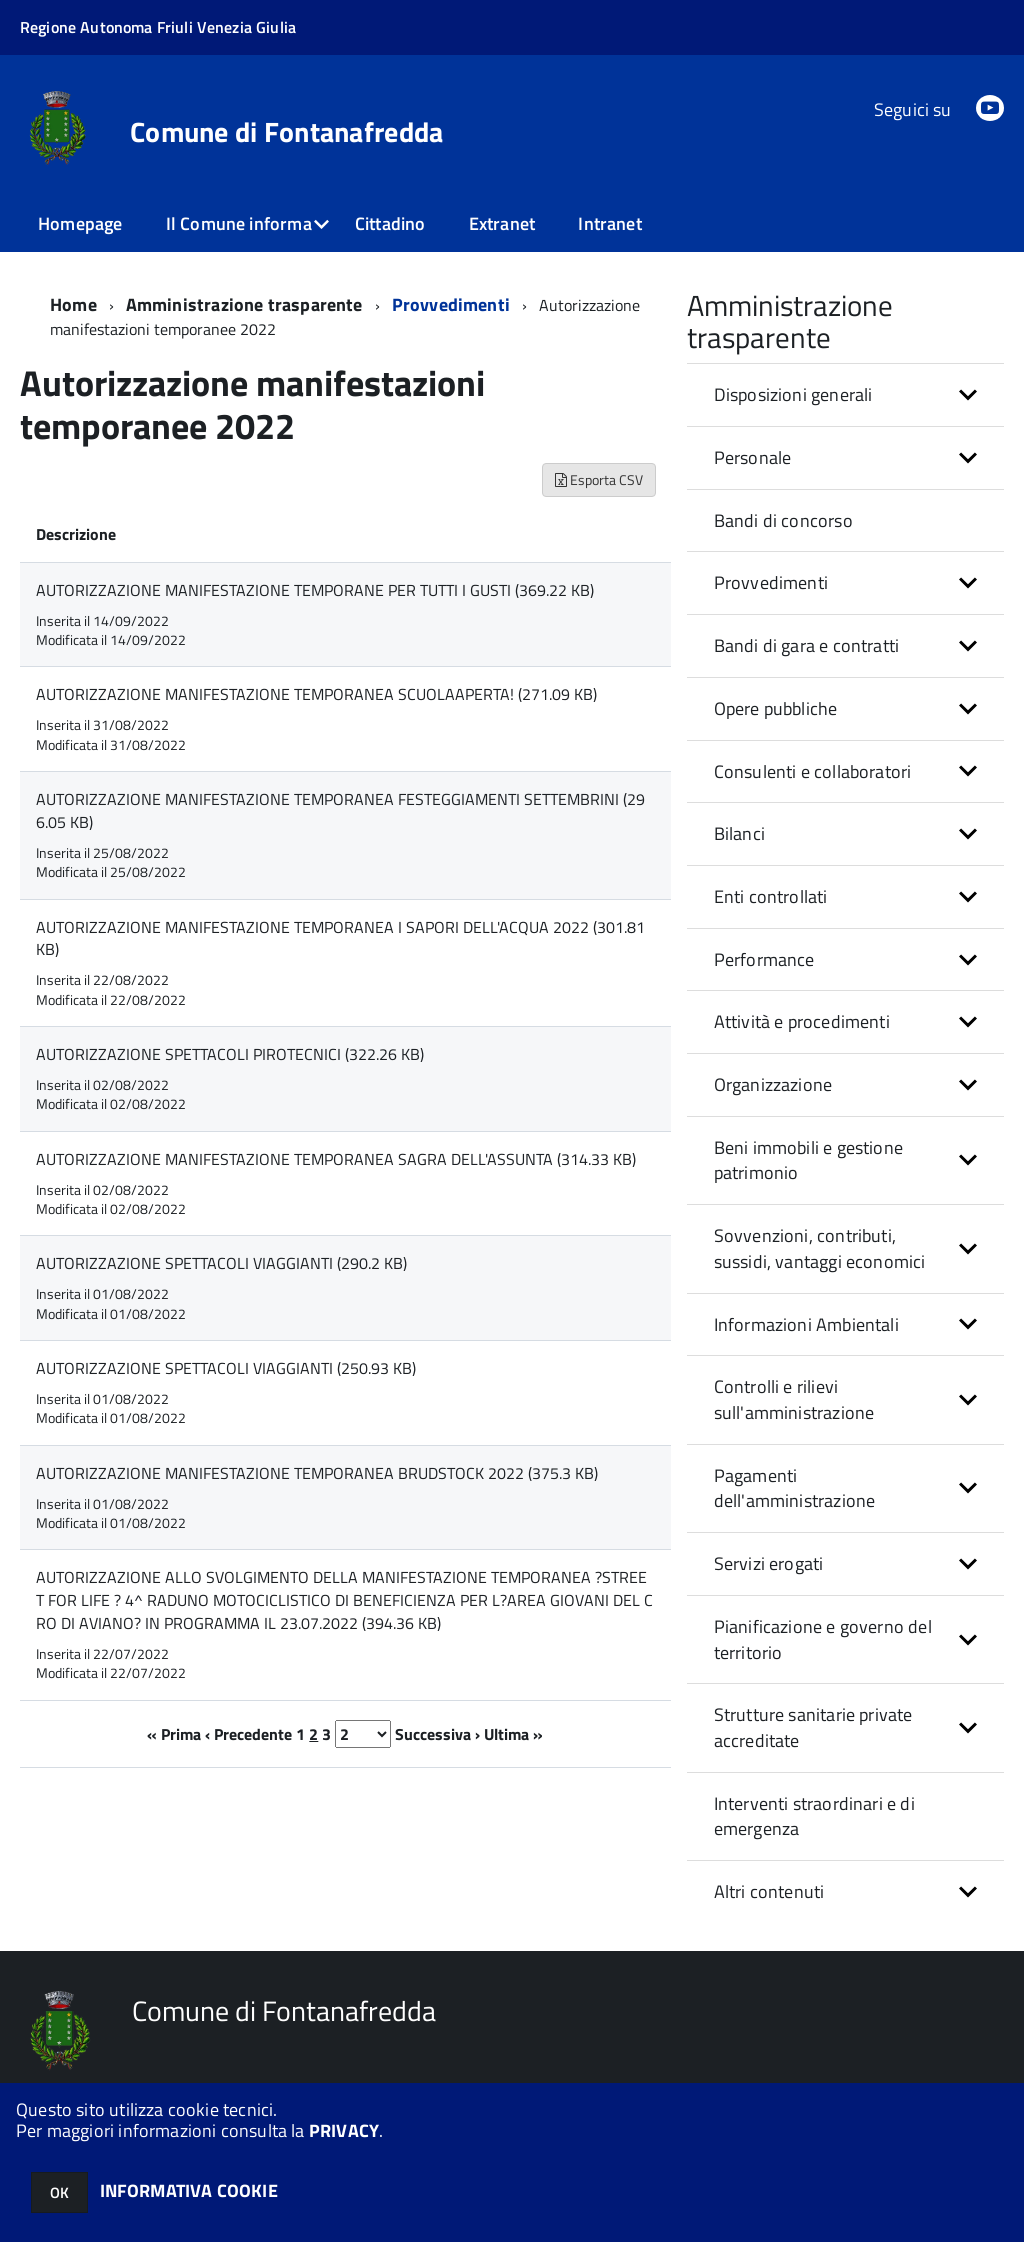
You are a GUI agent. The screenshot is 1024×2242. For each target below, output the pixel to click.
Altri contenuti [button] (769, 1891)
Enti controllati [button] (771, 896)
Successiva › (437, 1734)
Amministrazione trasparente (244, 304)
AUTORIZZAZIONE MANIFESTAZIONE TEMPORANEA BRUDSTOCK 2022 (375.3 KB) (317, 1473)
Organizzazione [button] (773, 1084)
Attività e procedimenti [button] (802, 1021)
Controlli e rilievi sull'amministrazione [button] (794, 1399)
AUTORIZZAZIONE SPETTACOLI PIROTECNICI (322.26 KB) (230, 1054)
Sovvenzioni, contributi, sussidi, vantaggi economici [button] (820, 1248)
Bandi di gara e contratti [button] (807, 645)
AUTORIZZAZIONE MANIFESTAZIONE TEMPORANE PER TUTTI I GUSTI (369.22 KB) (315, 590)
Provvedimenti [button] (771, 582)
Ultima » (513, 1734)
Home (73, 304)
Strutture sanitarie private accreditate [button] (813, 1727)
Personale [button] (753, 457)
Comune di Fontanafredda (286, 132)
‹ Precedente (248, 1734)
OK (59, 2192)
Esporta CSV (599, 479)
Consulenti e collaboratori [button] (813, 771)
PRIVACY (344, 2130)
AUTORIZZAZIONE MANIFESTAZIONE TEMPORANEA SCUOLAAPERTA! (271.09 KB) (316, 694)
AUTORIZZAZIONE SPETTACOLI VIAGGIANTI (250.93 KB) (226, 1368)
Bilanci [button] (739, 833)
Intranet (609, 223)
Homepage (80, 223)
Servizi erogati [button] (769, 1563)
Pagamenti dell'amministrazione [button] (795, 1488)
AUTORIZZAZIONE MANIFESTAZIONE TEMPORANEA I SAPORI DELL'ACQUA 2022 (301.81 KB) (340, 938)
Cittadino (390, 223)
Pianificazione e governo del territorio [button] (823, 1639)
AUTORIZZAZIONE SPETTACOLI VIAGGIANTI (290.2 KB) (221, 1263)
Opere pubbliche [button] (776, 708)
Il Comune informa (239, 223)
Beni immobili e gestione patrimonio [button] (808, 1160)
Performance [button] (764, 959)
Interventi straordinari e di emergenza (814, 1816)
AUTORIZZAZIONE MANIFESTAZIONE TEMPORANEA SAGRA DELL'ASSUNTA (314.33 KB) (336, 1159)
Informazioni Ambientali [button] (806, 1324)
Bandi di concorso (783, 520)
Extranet (502, 223)
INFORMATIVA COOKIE (189, 2190)
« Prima (174, 1734)
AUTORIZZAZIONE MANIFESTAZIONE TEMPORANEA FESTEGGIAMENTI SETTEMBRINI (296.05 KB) (340, 810)
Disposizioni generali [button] (793, 394)
